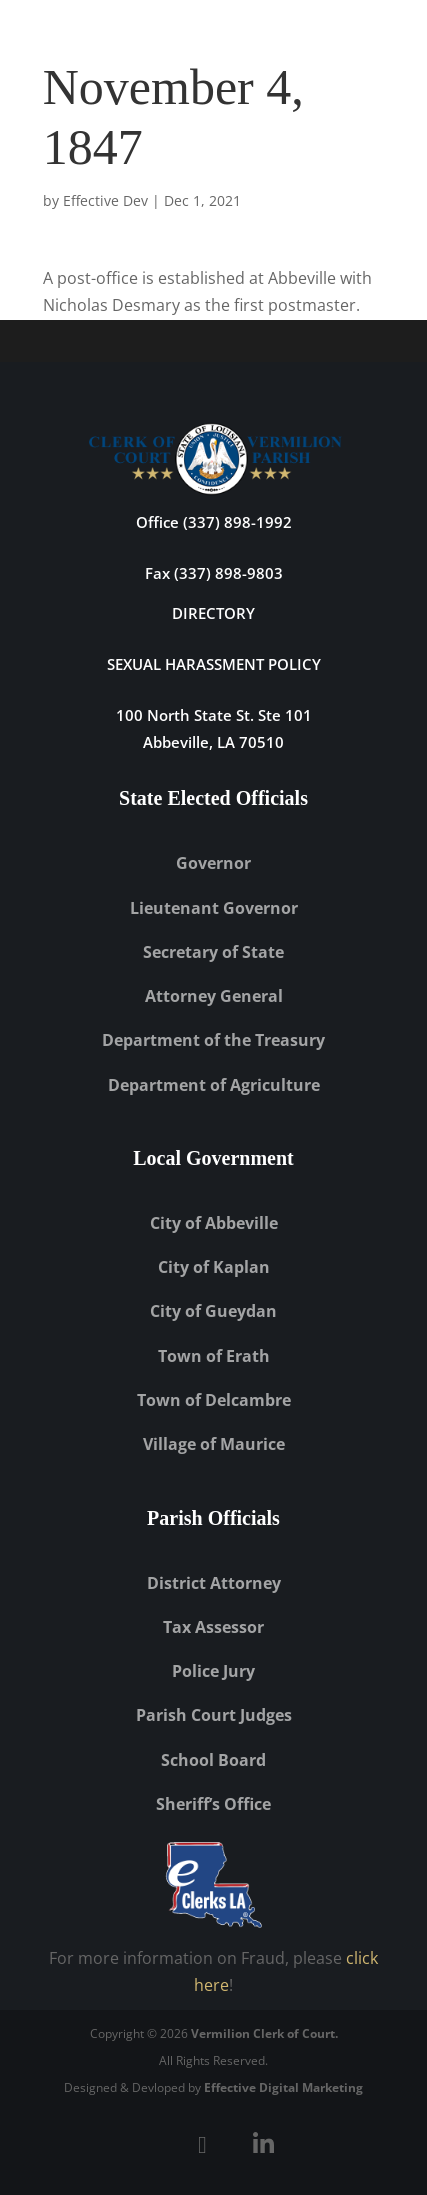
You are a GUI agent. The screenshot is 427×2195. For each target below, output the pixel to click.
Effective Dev (105, 200)
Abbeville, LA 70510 (213, 742)
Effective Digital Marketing (283, 2087)
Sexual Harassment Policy (214, 664)
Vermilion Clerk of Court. (264, 2033)
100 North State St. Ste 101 (214, 715)
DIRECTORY (213, 613)
